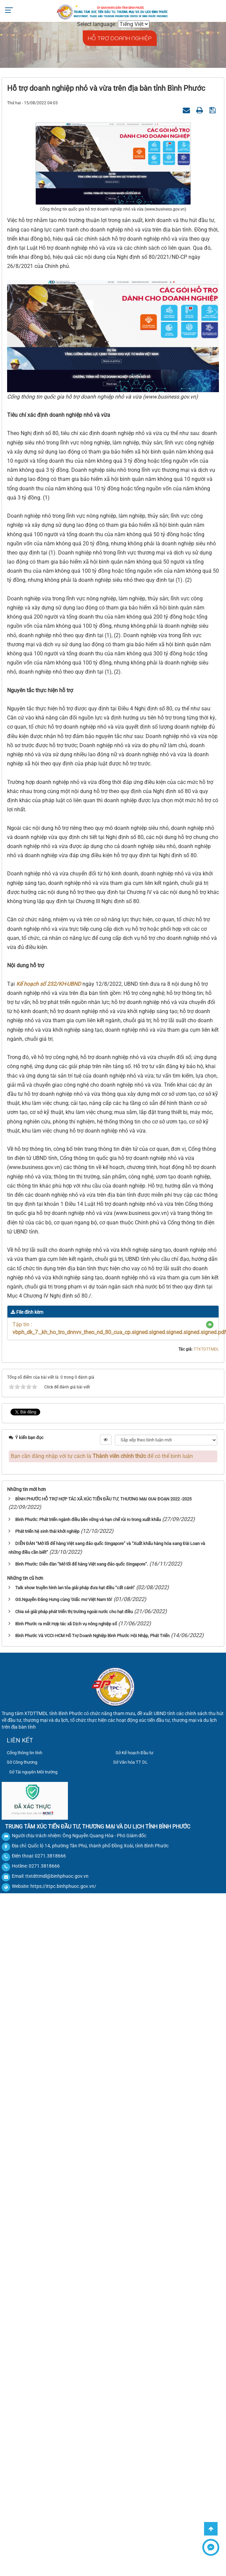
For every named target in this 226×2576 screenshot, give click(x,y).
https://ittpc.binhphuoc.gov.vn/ (63, 1886)
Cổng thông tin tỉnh (24, 1752)
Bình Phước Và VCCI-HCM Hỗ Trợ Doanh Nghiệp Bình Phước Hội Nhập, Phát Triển (92, 1635)
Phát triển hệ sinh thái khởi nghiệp (47, 1531)
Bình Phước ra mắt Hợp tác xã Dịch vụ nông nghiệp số (66, 1623)
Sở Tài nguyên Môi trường (33, 1771)
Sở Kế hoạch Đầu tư (134, 1752)
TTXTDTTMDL (206, 1349)
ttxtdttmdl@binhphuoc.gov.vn (57, 1876)
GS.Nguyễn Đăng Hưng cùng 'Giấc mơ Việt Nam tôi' (63, 1599)
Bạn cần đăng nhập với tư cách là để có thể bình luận (102, 1456)
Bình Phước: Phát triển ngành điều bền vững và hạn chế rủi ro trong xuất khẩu (88, 1519)
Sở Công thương (22, 1762)
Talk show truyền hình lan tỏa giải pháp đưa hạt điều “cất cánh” (75, 1587)
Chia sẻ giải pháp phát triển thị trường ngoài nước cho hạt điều (74, 1611)
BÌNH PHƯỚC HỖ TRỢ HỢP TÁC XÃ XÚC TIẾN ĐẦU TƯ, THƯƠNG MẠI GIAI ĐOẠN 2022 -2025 (103, 1498)
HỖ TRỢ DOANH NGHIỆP (120, 38)
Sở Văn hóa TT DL (130, 1762)
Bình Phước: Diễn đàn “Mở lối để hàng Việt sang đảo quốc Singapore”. (81, 1564)
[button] (210, 1324)
